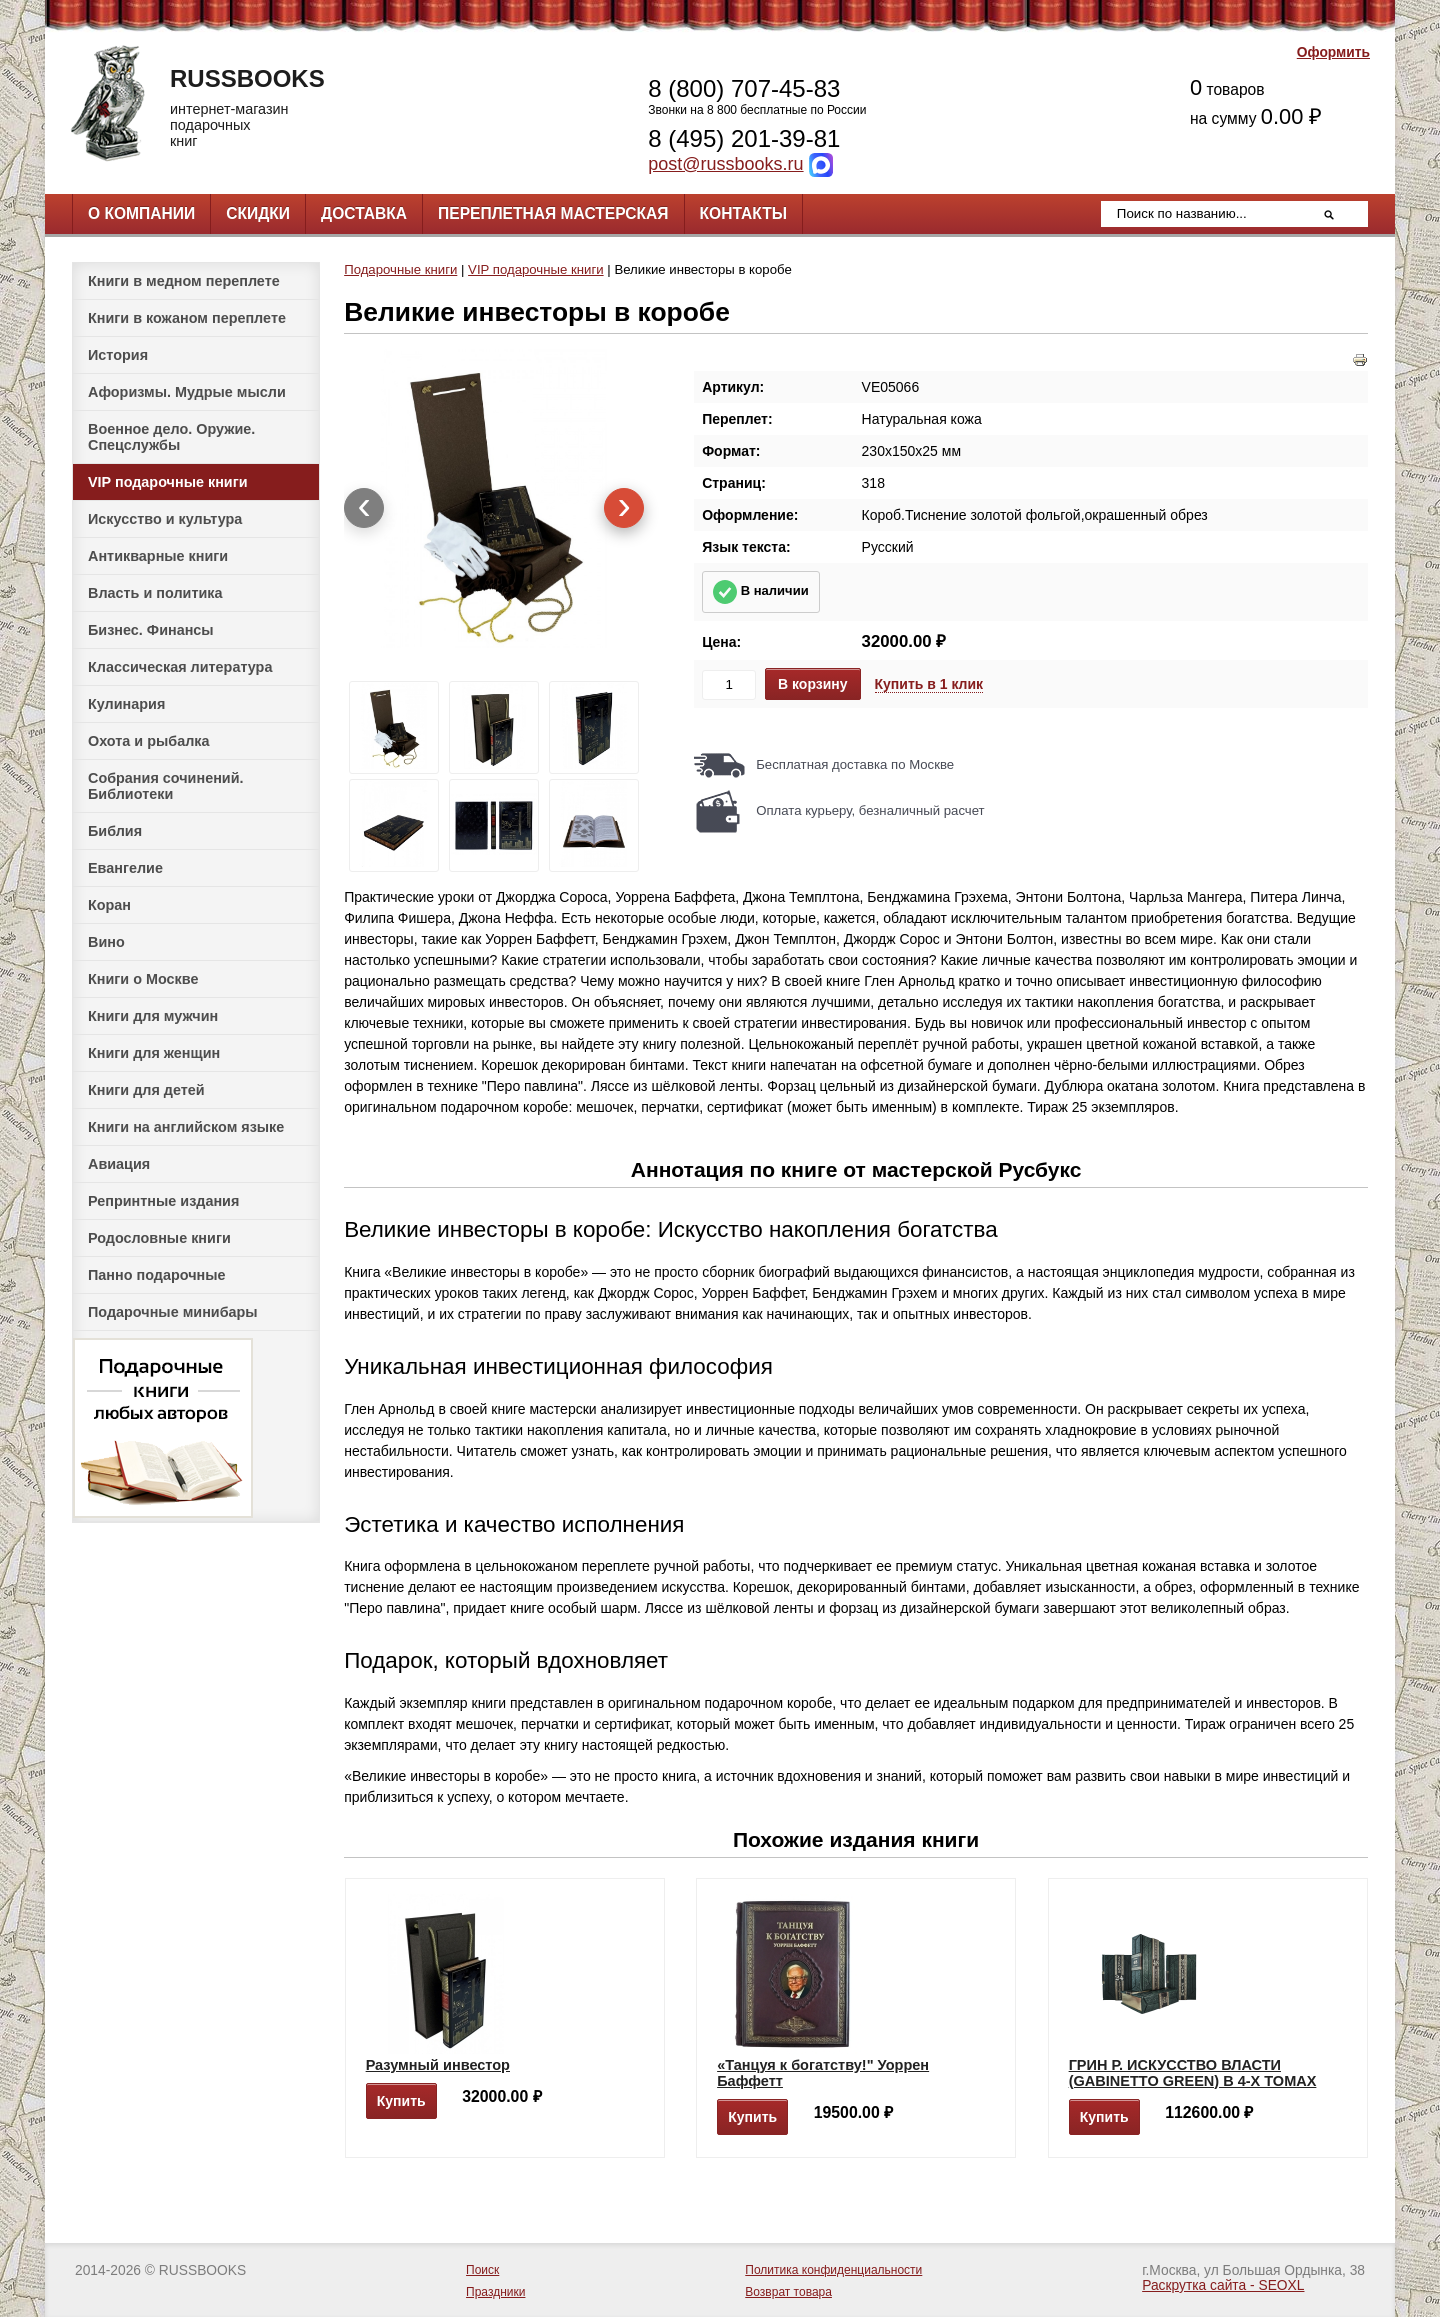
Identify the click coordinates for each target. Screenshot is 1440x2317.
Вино (106, 942)
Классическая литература (180, 667)
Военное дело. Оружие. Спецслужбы (171, 437)
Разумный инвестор (438, 2065)
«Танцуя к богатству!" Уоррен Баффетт (823, 2073)
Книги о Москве (143, 979)
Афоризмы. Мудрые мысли (187, 392)
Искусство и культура (165, 519)
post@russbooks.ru (725, 164)
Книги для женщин (154, 1053)
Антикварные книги (158, 556)
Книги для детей (146, 1090)
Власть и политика (155, 593)
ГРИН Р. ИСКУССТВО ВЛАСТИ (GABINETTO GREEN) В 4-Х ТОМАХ (1193, 2073)
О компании (141, 213)
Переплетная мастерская (553, 213)
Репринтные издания (163, 1201)
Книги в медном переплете (184, 281)
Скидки (258, 213)
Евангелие (125, 868)
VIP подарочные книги (168, 482)
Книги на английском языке (186, 1127)
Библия (115, 831)
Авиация (119, 1164)
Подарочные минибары (173, 1312)
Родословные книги (159, 1238)
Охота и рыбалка (148, 741)
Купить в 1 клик (929, 684)
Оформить (1333, 52)
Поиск (482, 2270)
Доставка (364, 213)
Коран (109, 905)
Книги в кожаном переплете (187, 318)
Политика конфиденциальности (833, 2270)
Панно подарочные (157, 1275)
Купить (401, 2101)
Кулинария (126, 704)
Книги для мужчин (153, 1016)
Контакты (743, 213)
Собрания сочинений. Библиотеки (166, 786)
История (118, 355)
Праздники (495, 2292)
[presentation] (364, 508)
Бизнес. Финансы (151, 630)
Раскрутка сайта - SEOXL (1223, 2285)
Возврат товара (788, 2292)
